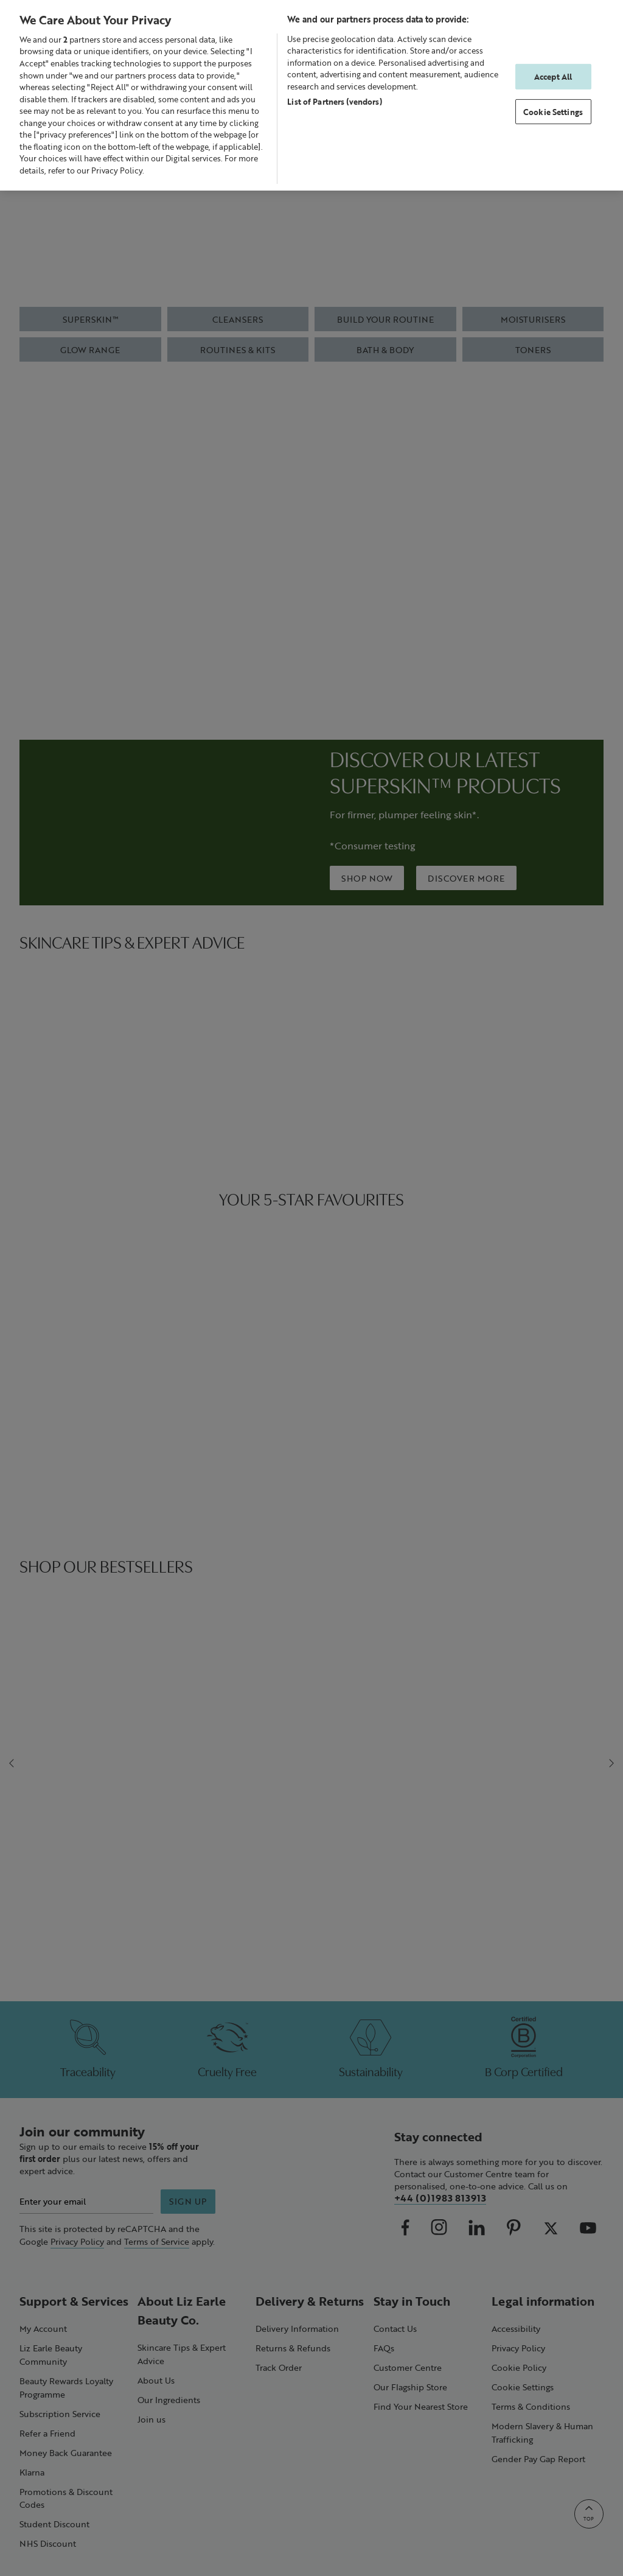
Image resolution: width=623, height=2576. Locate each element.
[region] (311, 95)
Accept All (553, 76)
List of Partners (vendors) (334, 101)
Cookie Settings (553, 112)
